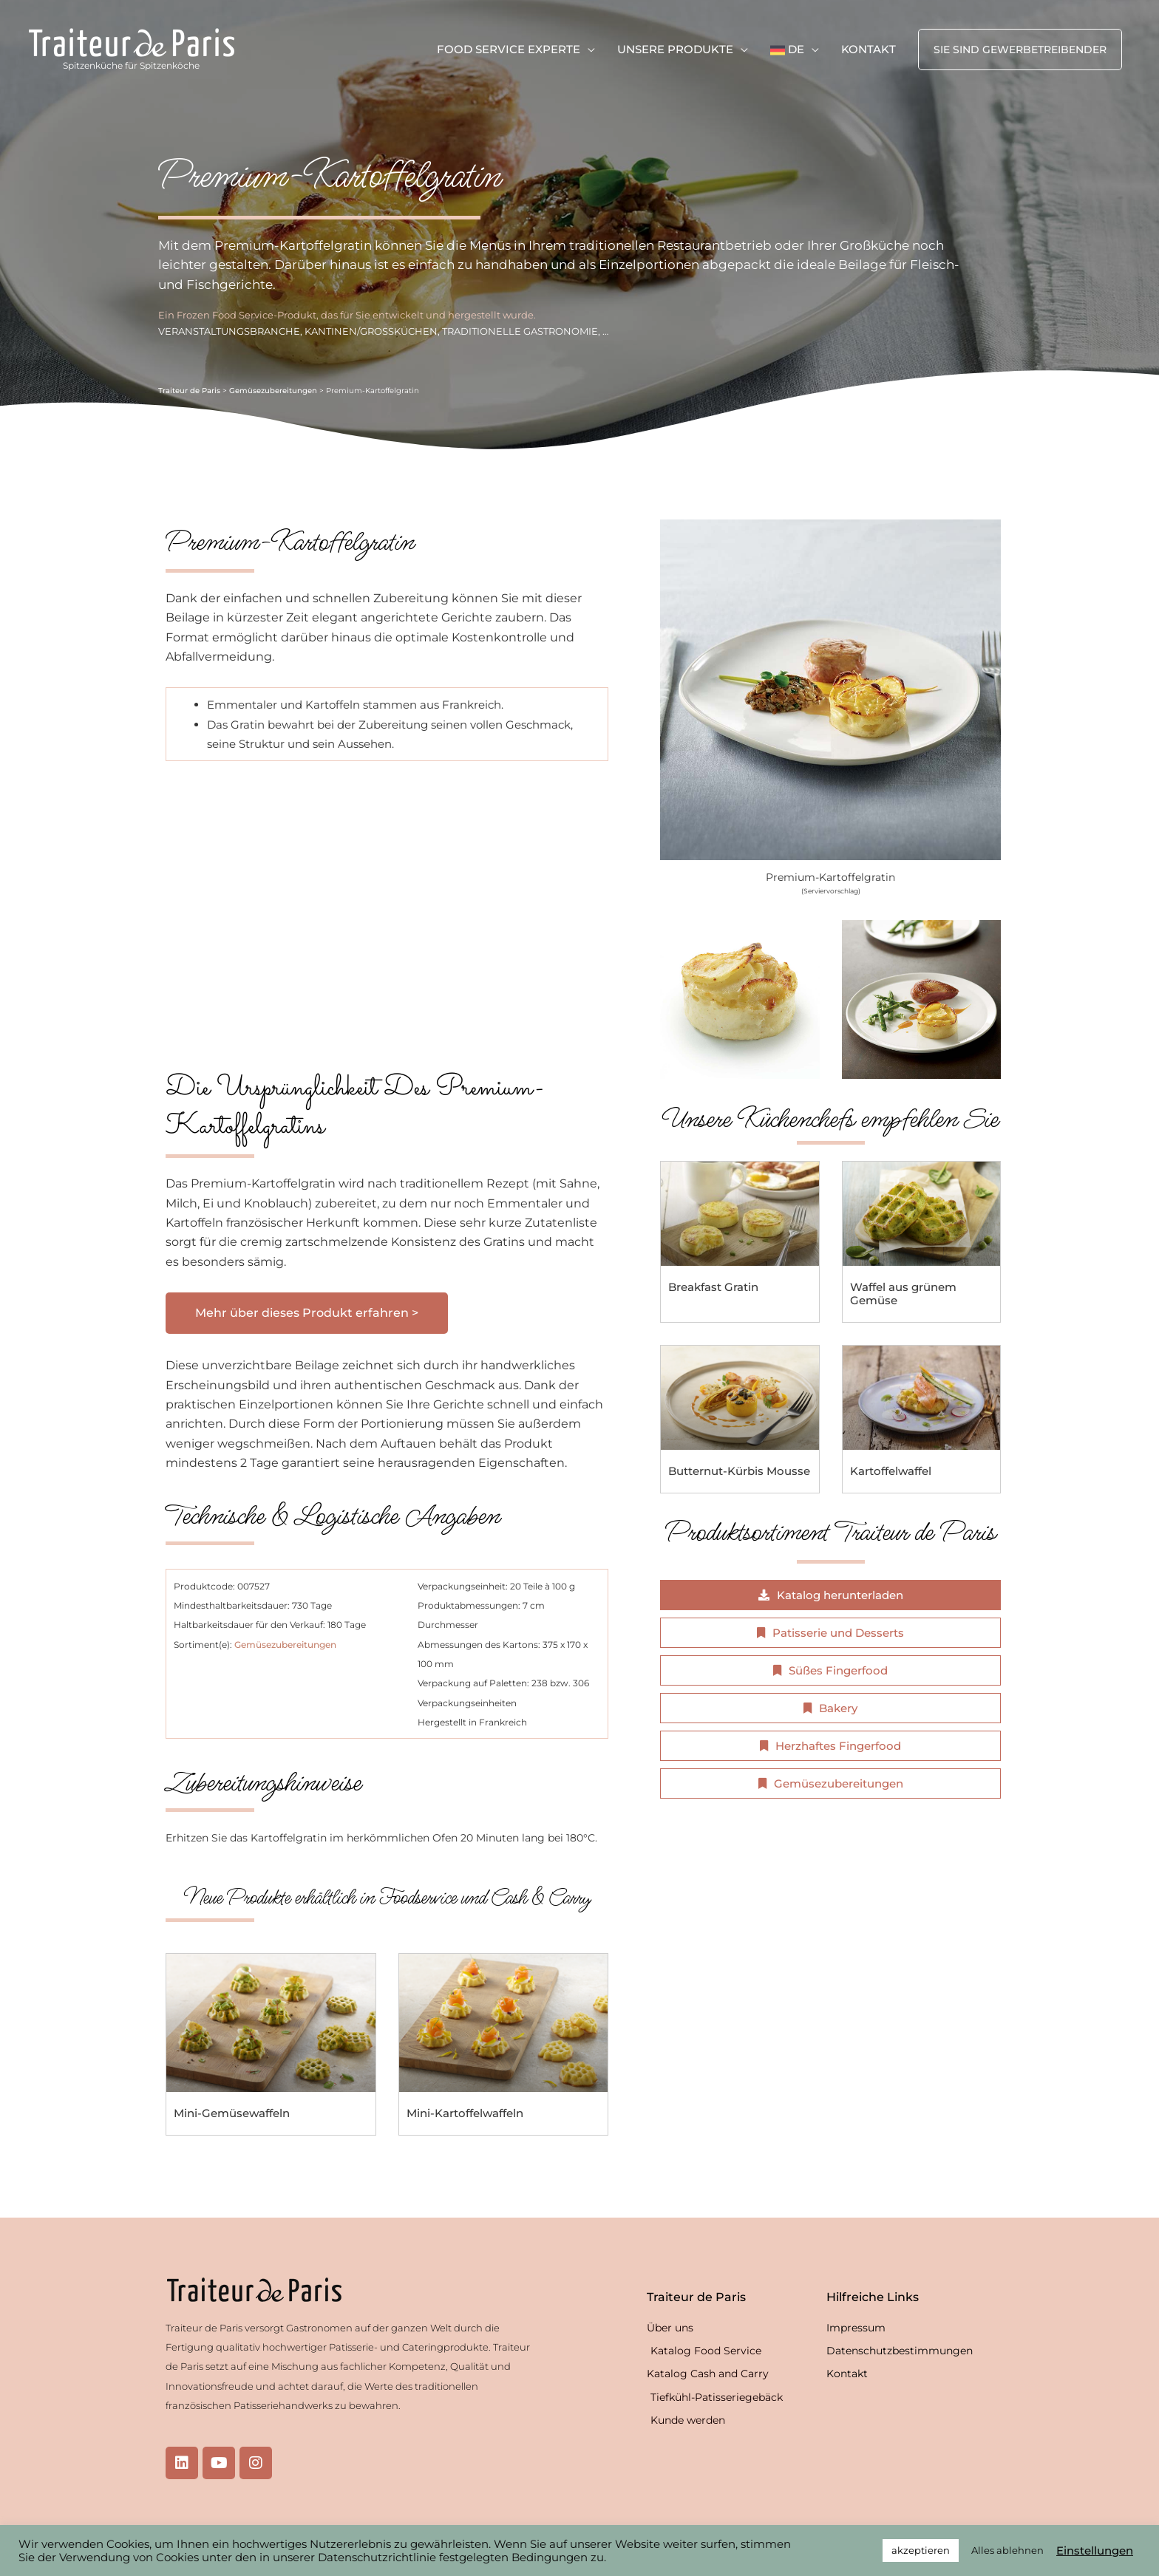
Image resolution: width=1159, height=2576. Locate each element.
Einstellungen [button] (1094, 2551)
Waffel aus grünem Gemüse (903, 1293)
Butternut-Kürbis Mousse (739, 1471)
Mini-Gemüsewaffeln (232, 2113)
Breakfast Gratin (713, 1287)
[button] (1020, 49)
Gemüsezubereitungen (273, 390)
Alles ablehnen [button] (1007, 2550)
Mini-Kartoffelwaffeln (465, 2113)
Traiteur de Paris (189, 390)
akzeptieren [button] (920, 2550)
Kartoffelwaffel (890, 1471)
